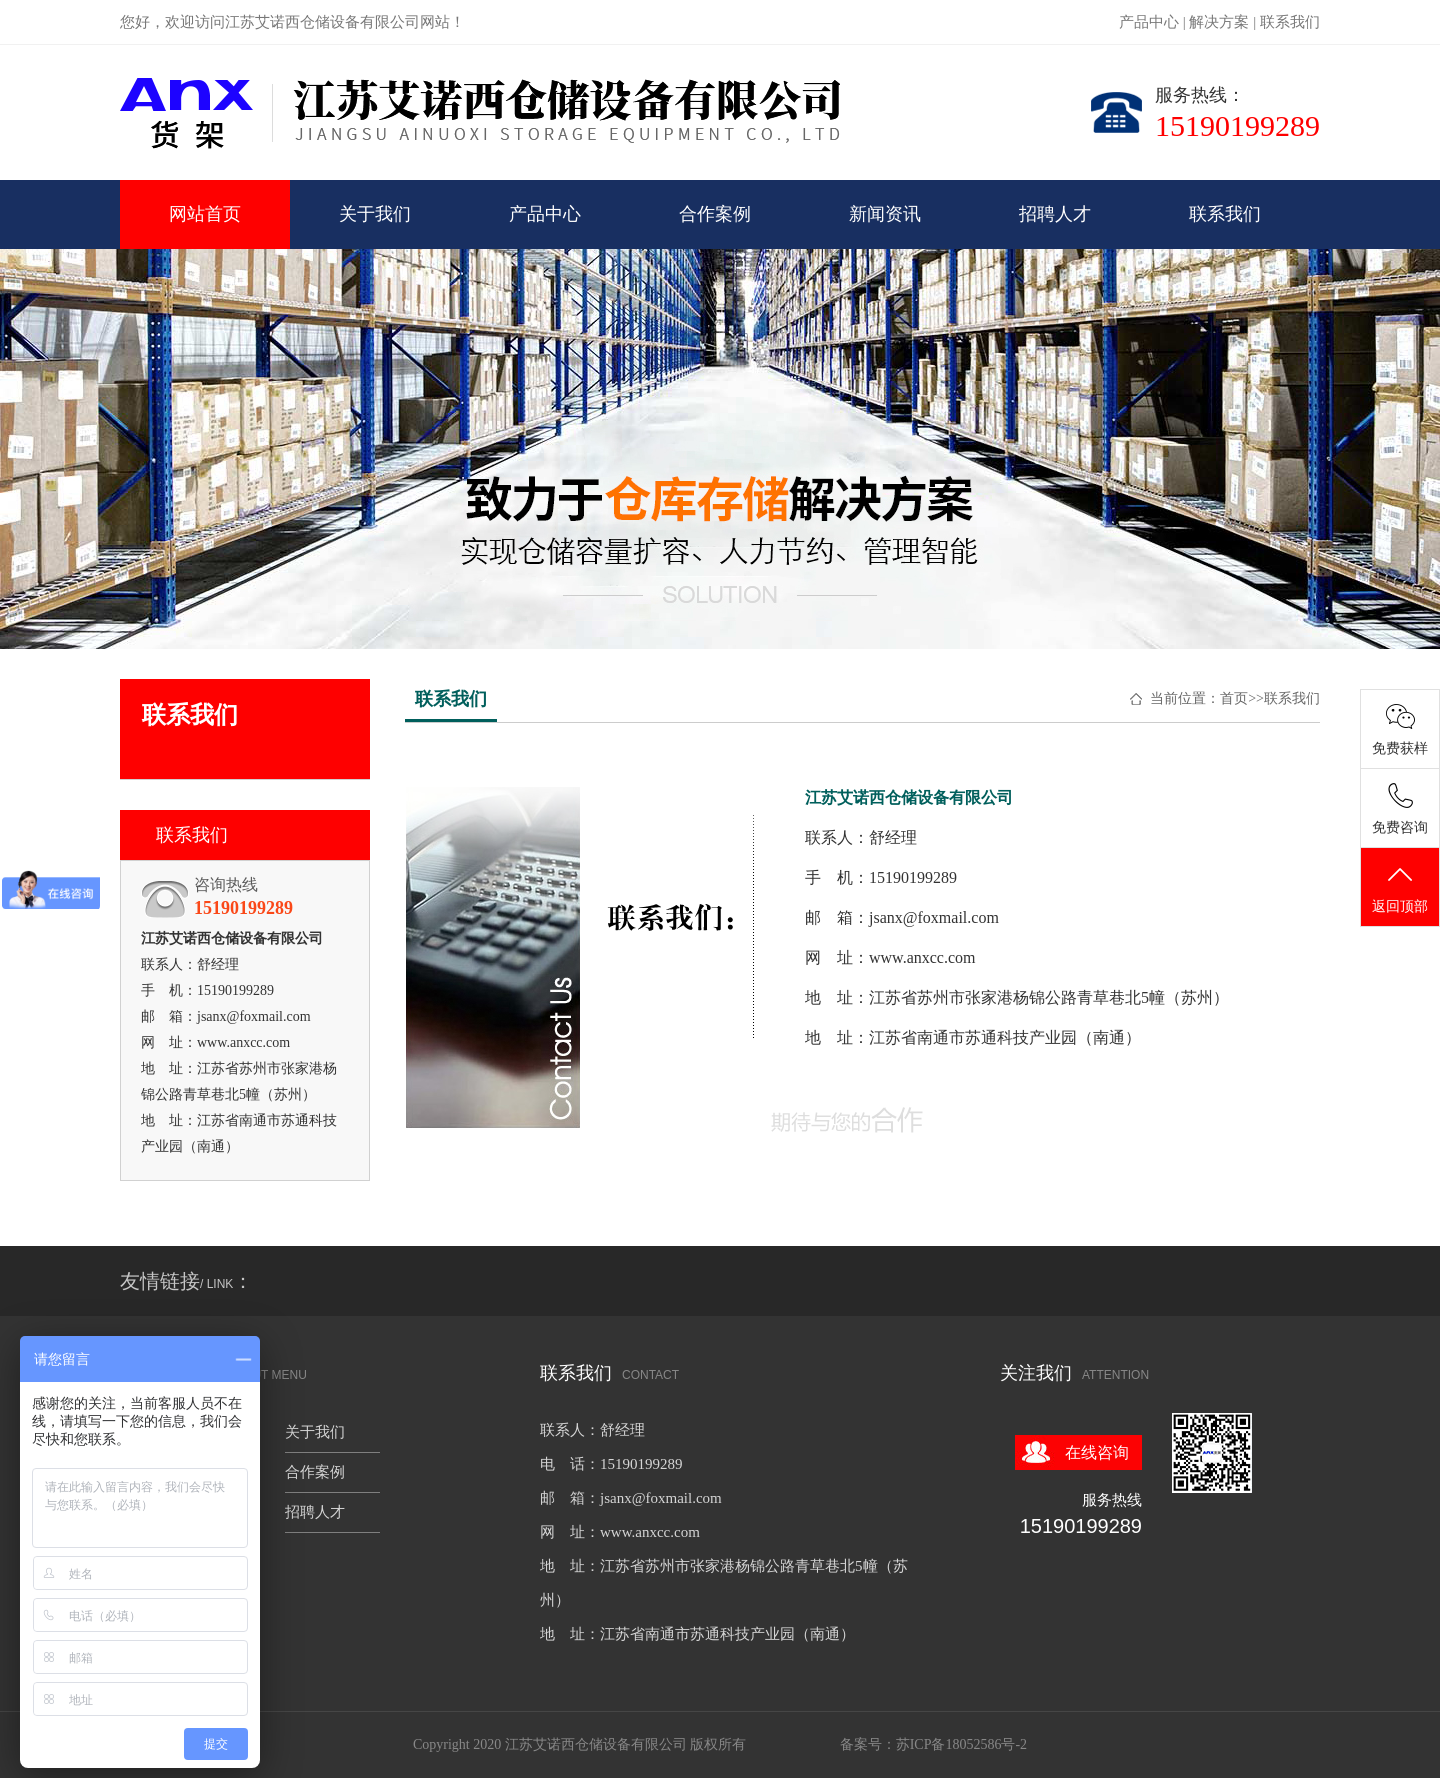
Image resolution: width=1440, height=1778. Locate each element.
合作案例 (715, 214)
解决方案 (1219, 22)
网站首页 (205, 214)
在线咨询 (1097, 1452)
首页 (1234, 698)
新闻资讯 (885, 214)
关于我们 (375, 214)
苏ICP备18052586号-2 (961, 1744)
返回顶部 (1400, 888)
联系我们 (1290, 22)
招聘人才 (1055, 214)
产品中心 (1149, 22)
